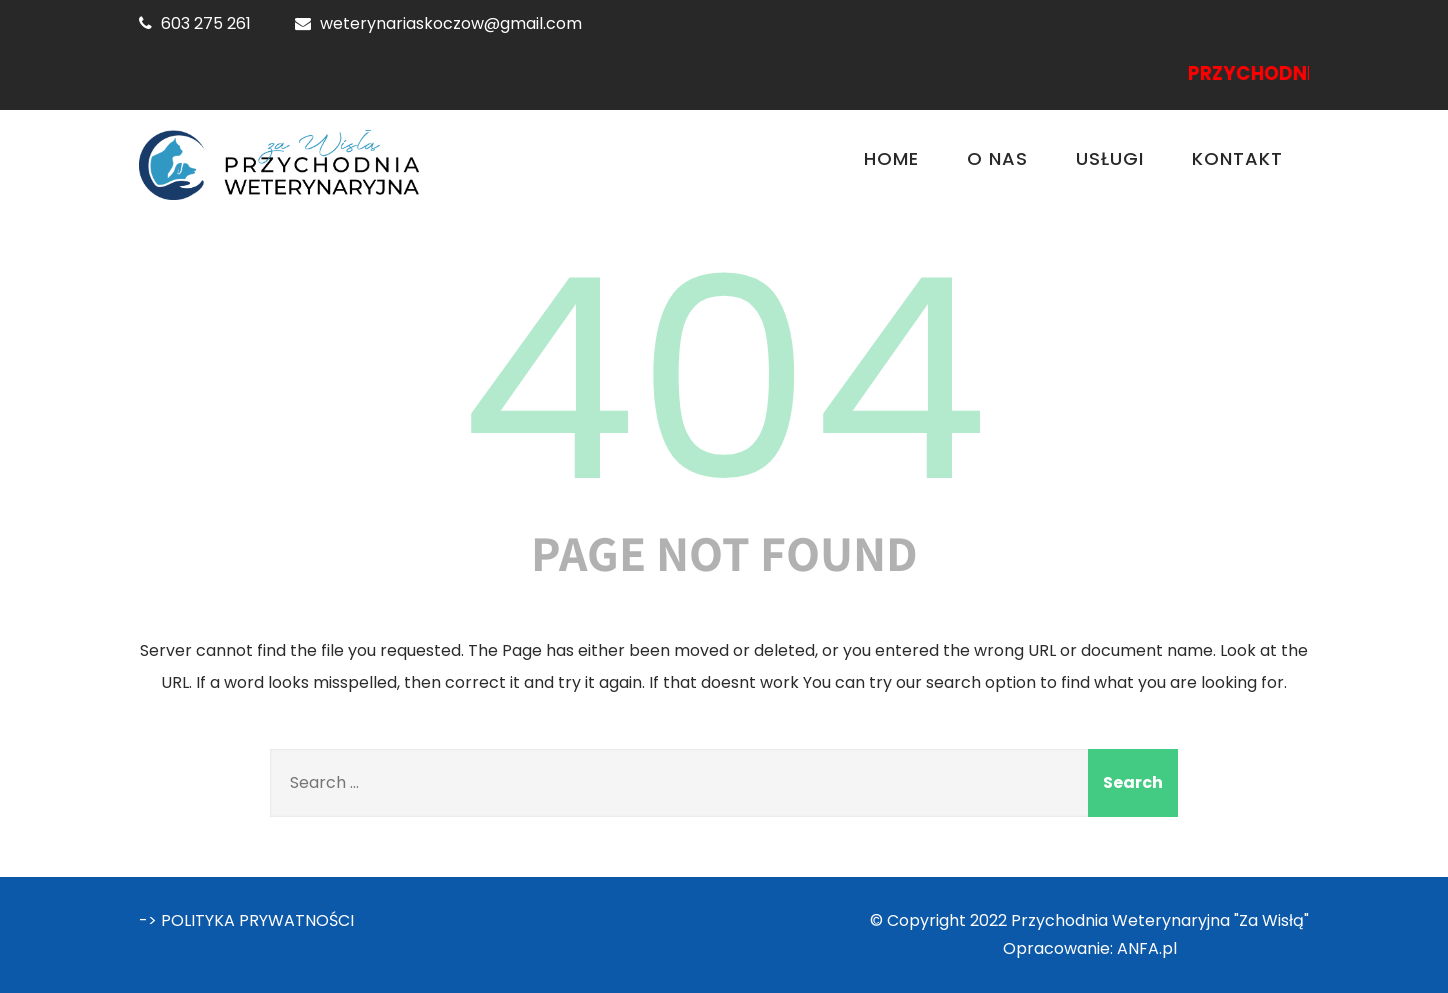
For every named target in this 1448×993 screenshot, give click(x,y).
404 (724, 380)
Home (891, 158)
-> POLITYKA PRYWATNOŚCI (246, 920)
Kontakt (1237, 158)
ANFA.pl (1147, 948)
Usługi (1110, 158)
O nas (997, 158)
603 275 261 (206, 23)
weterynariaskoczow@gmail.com (451, 23)
